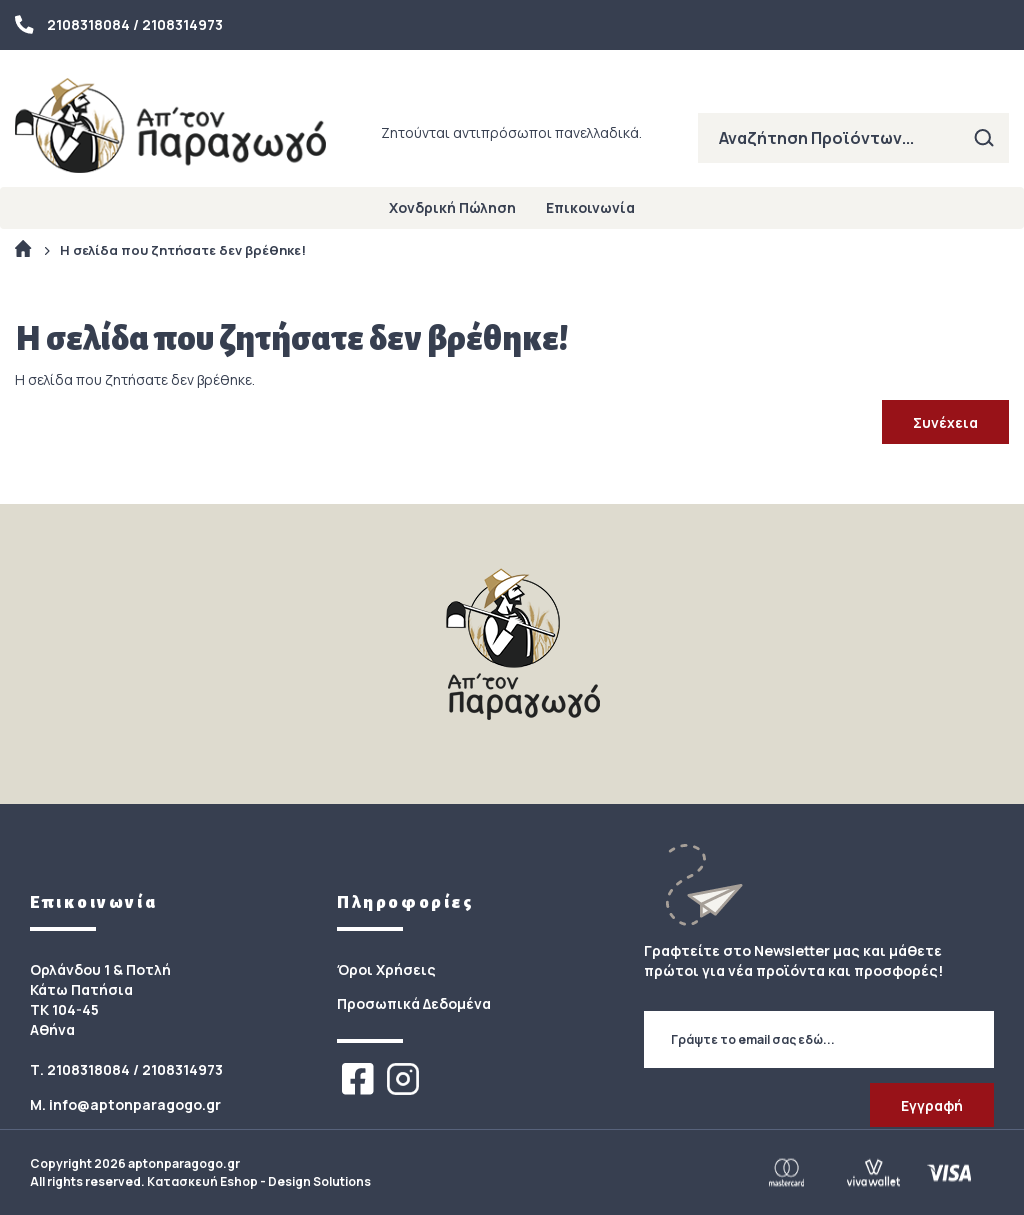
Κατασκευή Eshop (202, 1181)
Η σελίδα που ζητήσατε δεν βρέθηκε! (183, 250)
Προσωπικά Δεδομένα (414, 1003)
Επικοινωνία (590, 207)
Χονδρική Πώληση (452, 207)
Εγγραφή (932, 1105)
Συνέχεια (945, 422)
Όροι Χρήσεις (386, 969)
